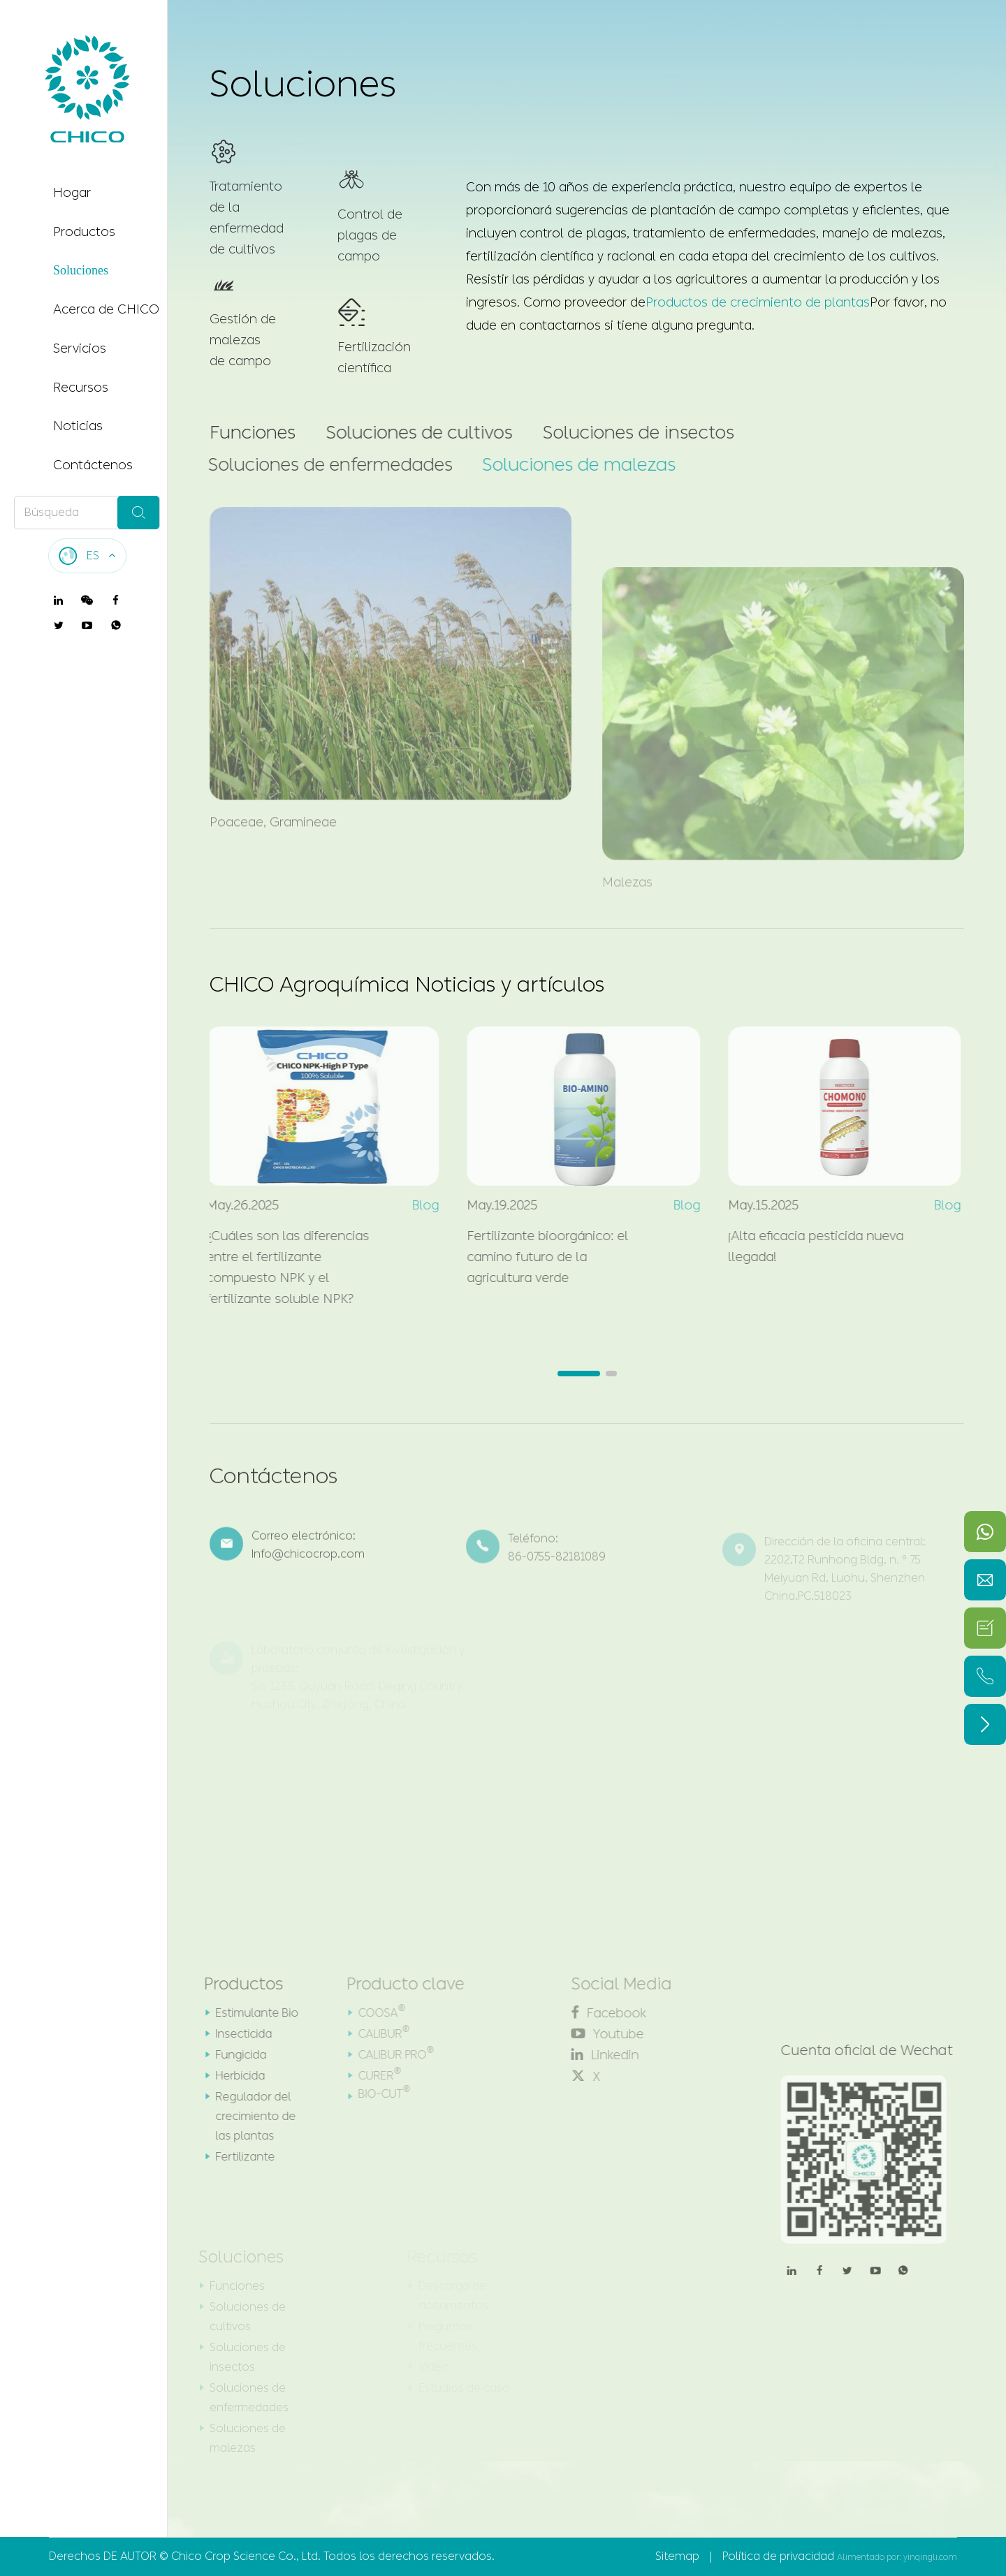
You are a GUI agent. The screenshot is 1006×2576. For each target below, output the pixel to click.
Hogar (72, 192)
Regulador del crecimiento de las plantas (247, 2116)
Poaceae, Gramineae (273, 813)
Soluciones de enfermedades (325, 465)
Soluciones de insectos (635, 432)
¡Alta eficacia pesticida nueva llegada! (808, 1246)
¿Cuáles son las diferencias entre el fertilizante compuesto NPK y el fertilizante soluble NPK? (279, 1267)
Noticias (78, 426)
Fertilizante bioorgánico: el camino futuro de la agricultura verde (540, 1257)
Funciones (251, 432)
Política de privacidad (778, 2556)
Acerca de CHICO (106, 309)
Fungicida (232, 2054)
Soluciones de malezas (572, 465)
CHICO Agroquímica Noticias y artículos (407, 984)
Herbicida (232, 2075)
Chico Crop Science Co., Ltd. (246, 2556)
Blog (418, 1205)
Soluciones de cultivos (416, 432)
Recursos (80, 387)
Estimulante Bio (249, 2012)
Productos (84, 232)
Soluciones (80, 270)
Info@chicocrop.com (308, 1562)
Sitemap (677, 2556)
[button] (578, 1373)
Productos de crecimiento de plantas (758, 302)
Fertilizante (237, 2156)
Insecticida (235, 2033)
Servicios (79, 348)
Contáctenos (93, 465)
